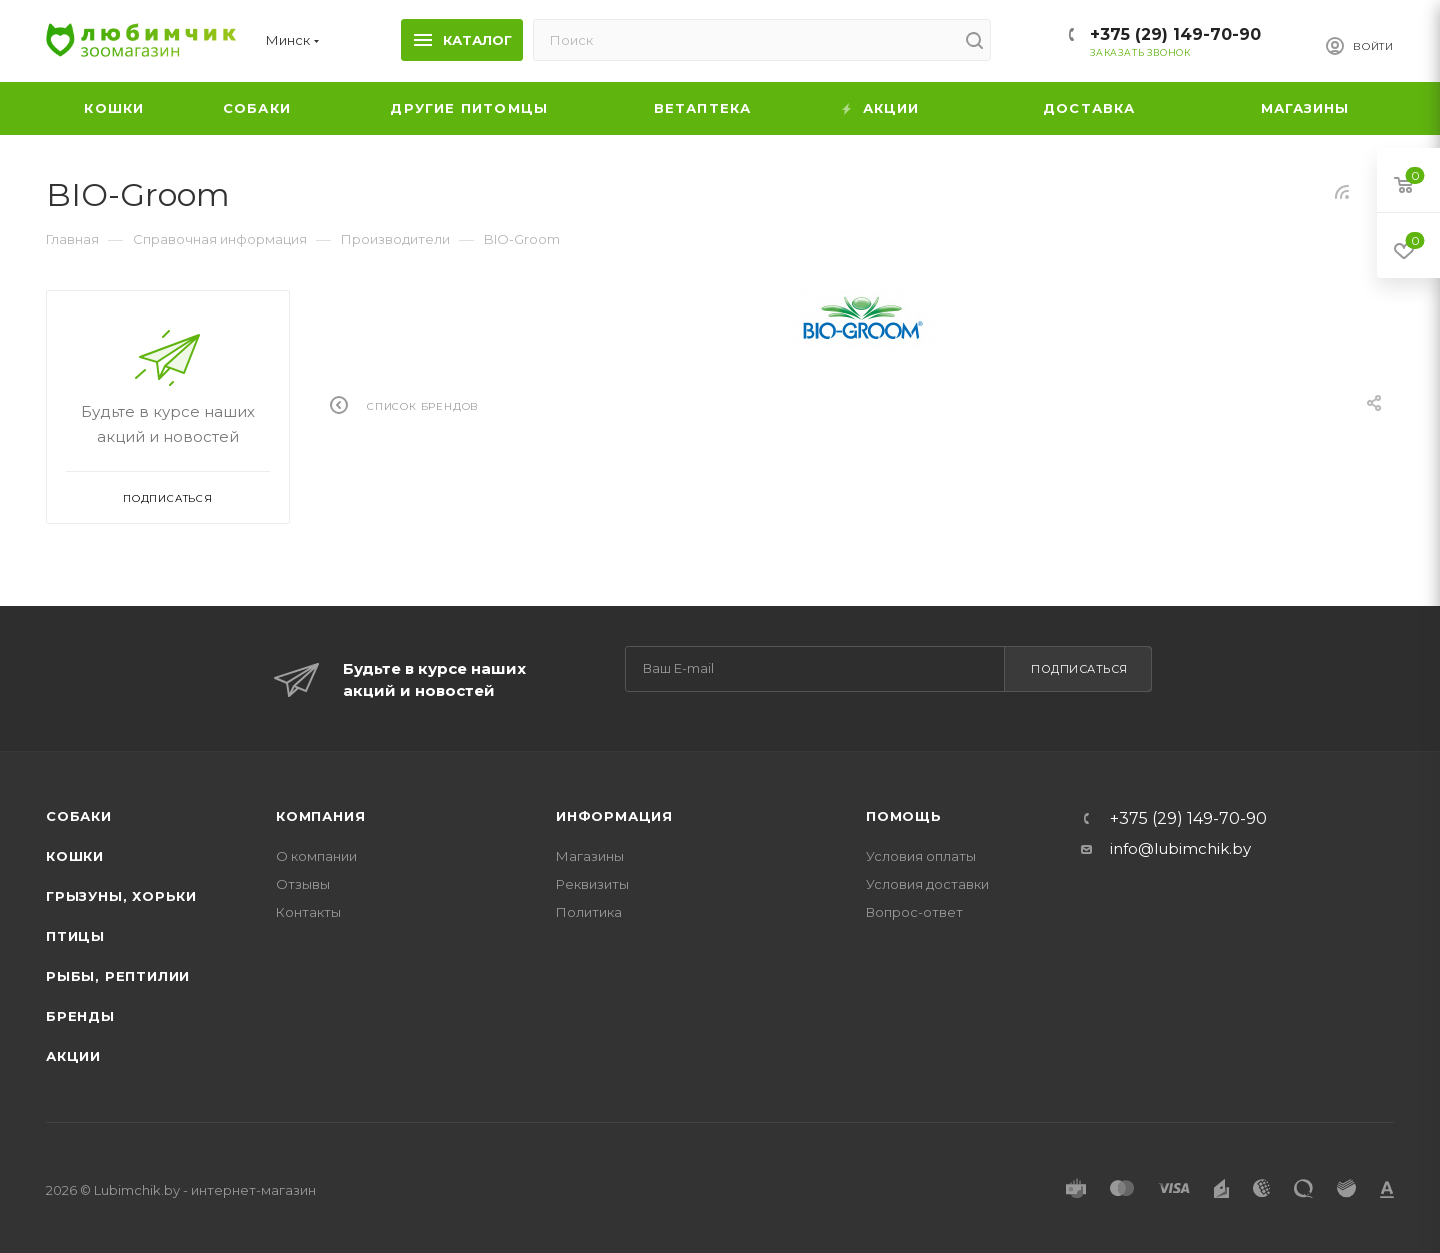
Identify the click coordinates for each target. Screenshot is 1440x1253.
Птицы (75, 936)
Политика (589, 912)
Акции (73, 1056)
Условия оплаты (921, 856)
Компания (320, 816)
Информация (614, 816)
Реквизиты (592, 884)
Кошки (75, 856)
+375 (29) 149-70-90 (1175, 34)
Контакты (308, 912)
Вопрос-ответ (914, 912)
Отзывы (303, 884)
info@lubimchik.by (1180, 848)
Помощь (904, 816)
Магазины (590, 856)
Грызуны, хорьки (121, 896)
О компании (316, 856)
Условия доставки (927, 884)
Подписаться (1079, 669)
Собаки (79, 816)
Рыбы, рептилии (118, 976)
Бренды (80, 1016)
